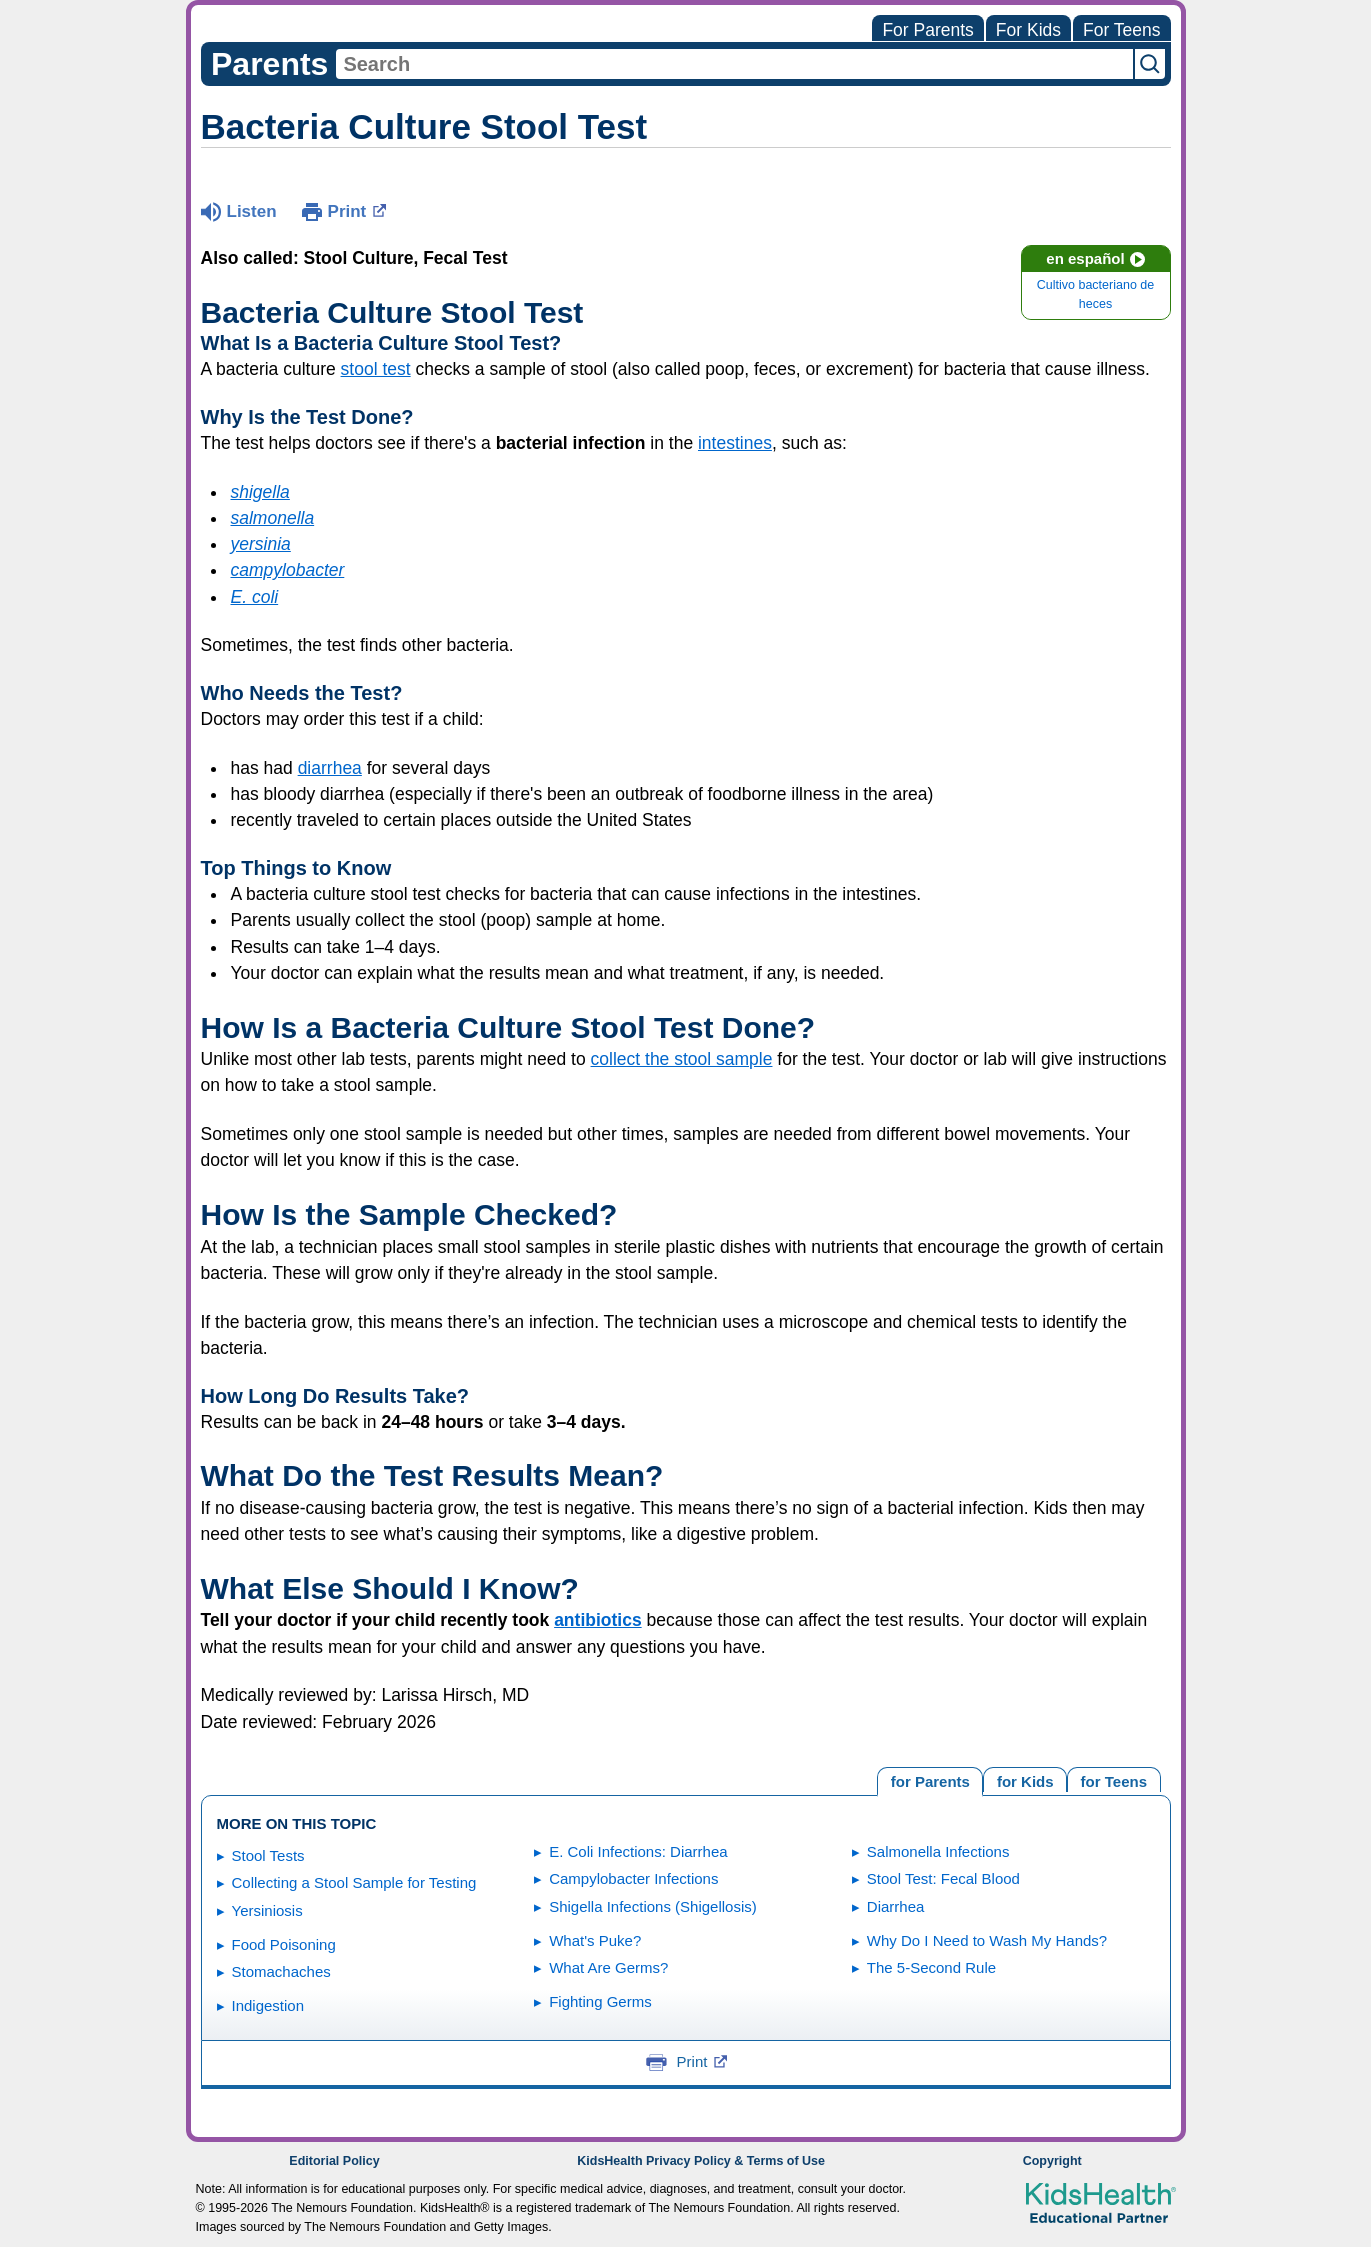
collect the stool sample (682, 1059)
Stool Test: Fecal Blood (943, 1878)
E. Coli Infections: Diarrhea (638, 1851)
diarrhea (330, 768)
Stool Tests (268, 1855)
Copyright (1052, 2161)
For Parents (927, 30)
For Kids (1028, 30)
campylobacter (288, 570)
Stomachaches (281, 1971)
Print (357, 210)
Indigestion (268, 2005)
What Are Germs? (608, 1967)
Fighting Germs (600, 2001)
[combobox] (734, 64)
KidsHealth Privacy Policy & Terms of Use (701, 2161)
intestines (735, 443)
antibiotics (598, 1620)
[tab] (1113, 1779)
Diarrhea (896, 1906)
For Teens (1122, 30)
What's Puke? (595, 1940)
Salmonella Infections (938, 1851)
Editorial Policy (334, 2161)
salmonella (273, 518)
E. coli (255, 597)
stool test (376, 369)
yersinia (261, 544)
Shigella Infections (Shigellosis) (653, 1906)
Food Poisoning (284, 1944)
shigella (260, 492)
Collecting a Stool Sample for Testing (354, 1882)
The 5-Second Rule (931, 1967)
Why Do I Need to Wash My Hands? (987, 1940)
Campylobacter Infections (633, 1878)
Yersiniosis (267, 1910)
